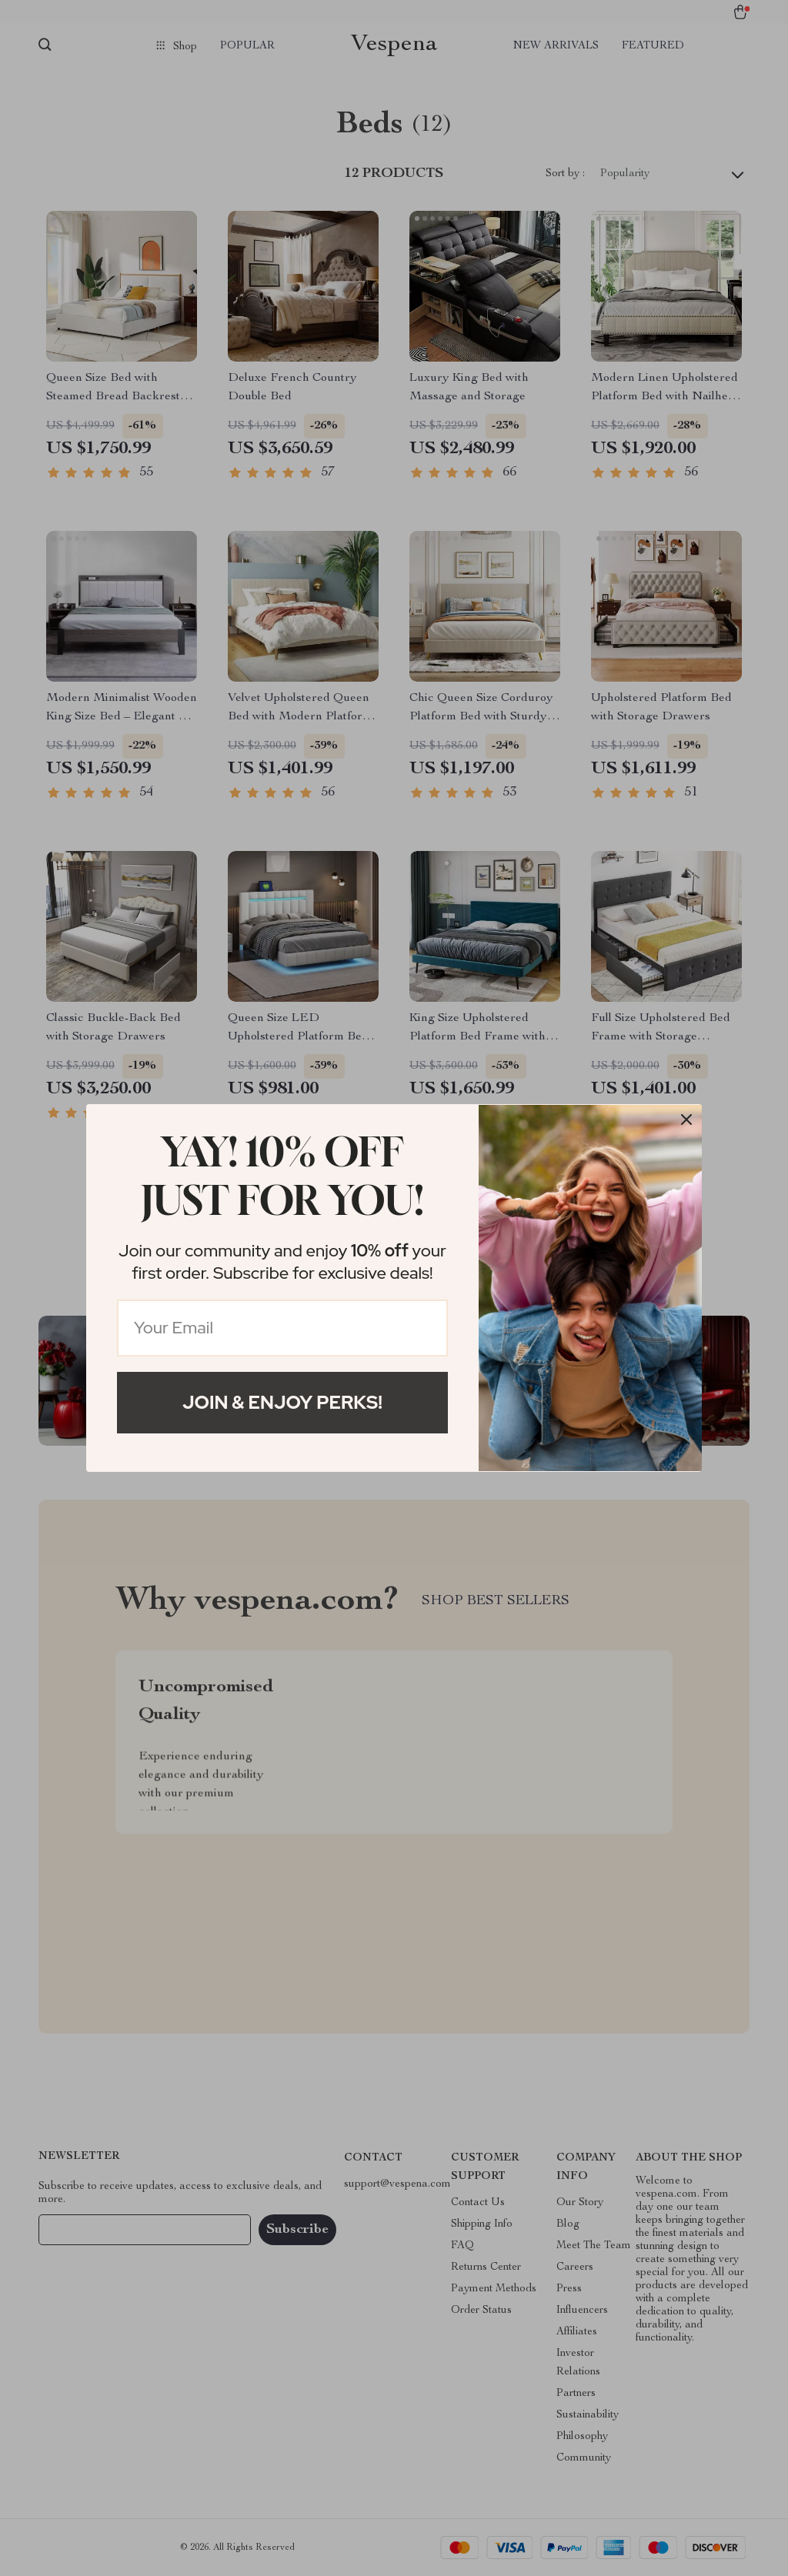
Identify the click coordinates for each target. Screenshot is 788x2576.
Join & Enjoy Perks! (282, 1402)
